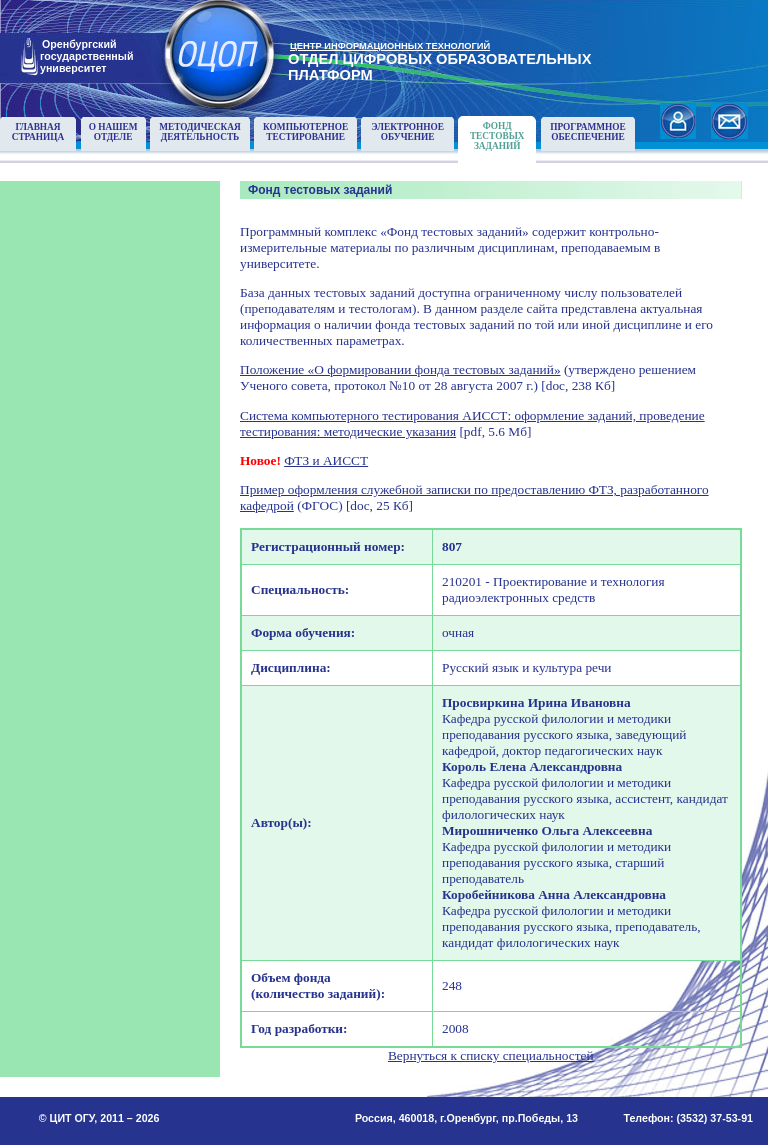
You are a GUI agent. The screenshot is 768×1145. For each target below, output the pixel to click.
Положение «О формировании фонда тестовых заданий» (400, 369)
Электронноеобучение (407, 132)
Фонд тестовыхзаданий (497, 136)
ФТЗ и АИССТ (326, 460)
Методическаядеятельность (200, 132)
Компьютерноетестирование (305, 132)
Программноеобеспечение (588, 132)
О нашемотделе (113, 132)
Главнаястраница (38, 132)
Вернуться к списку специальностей (491, 1055)
